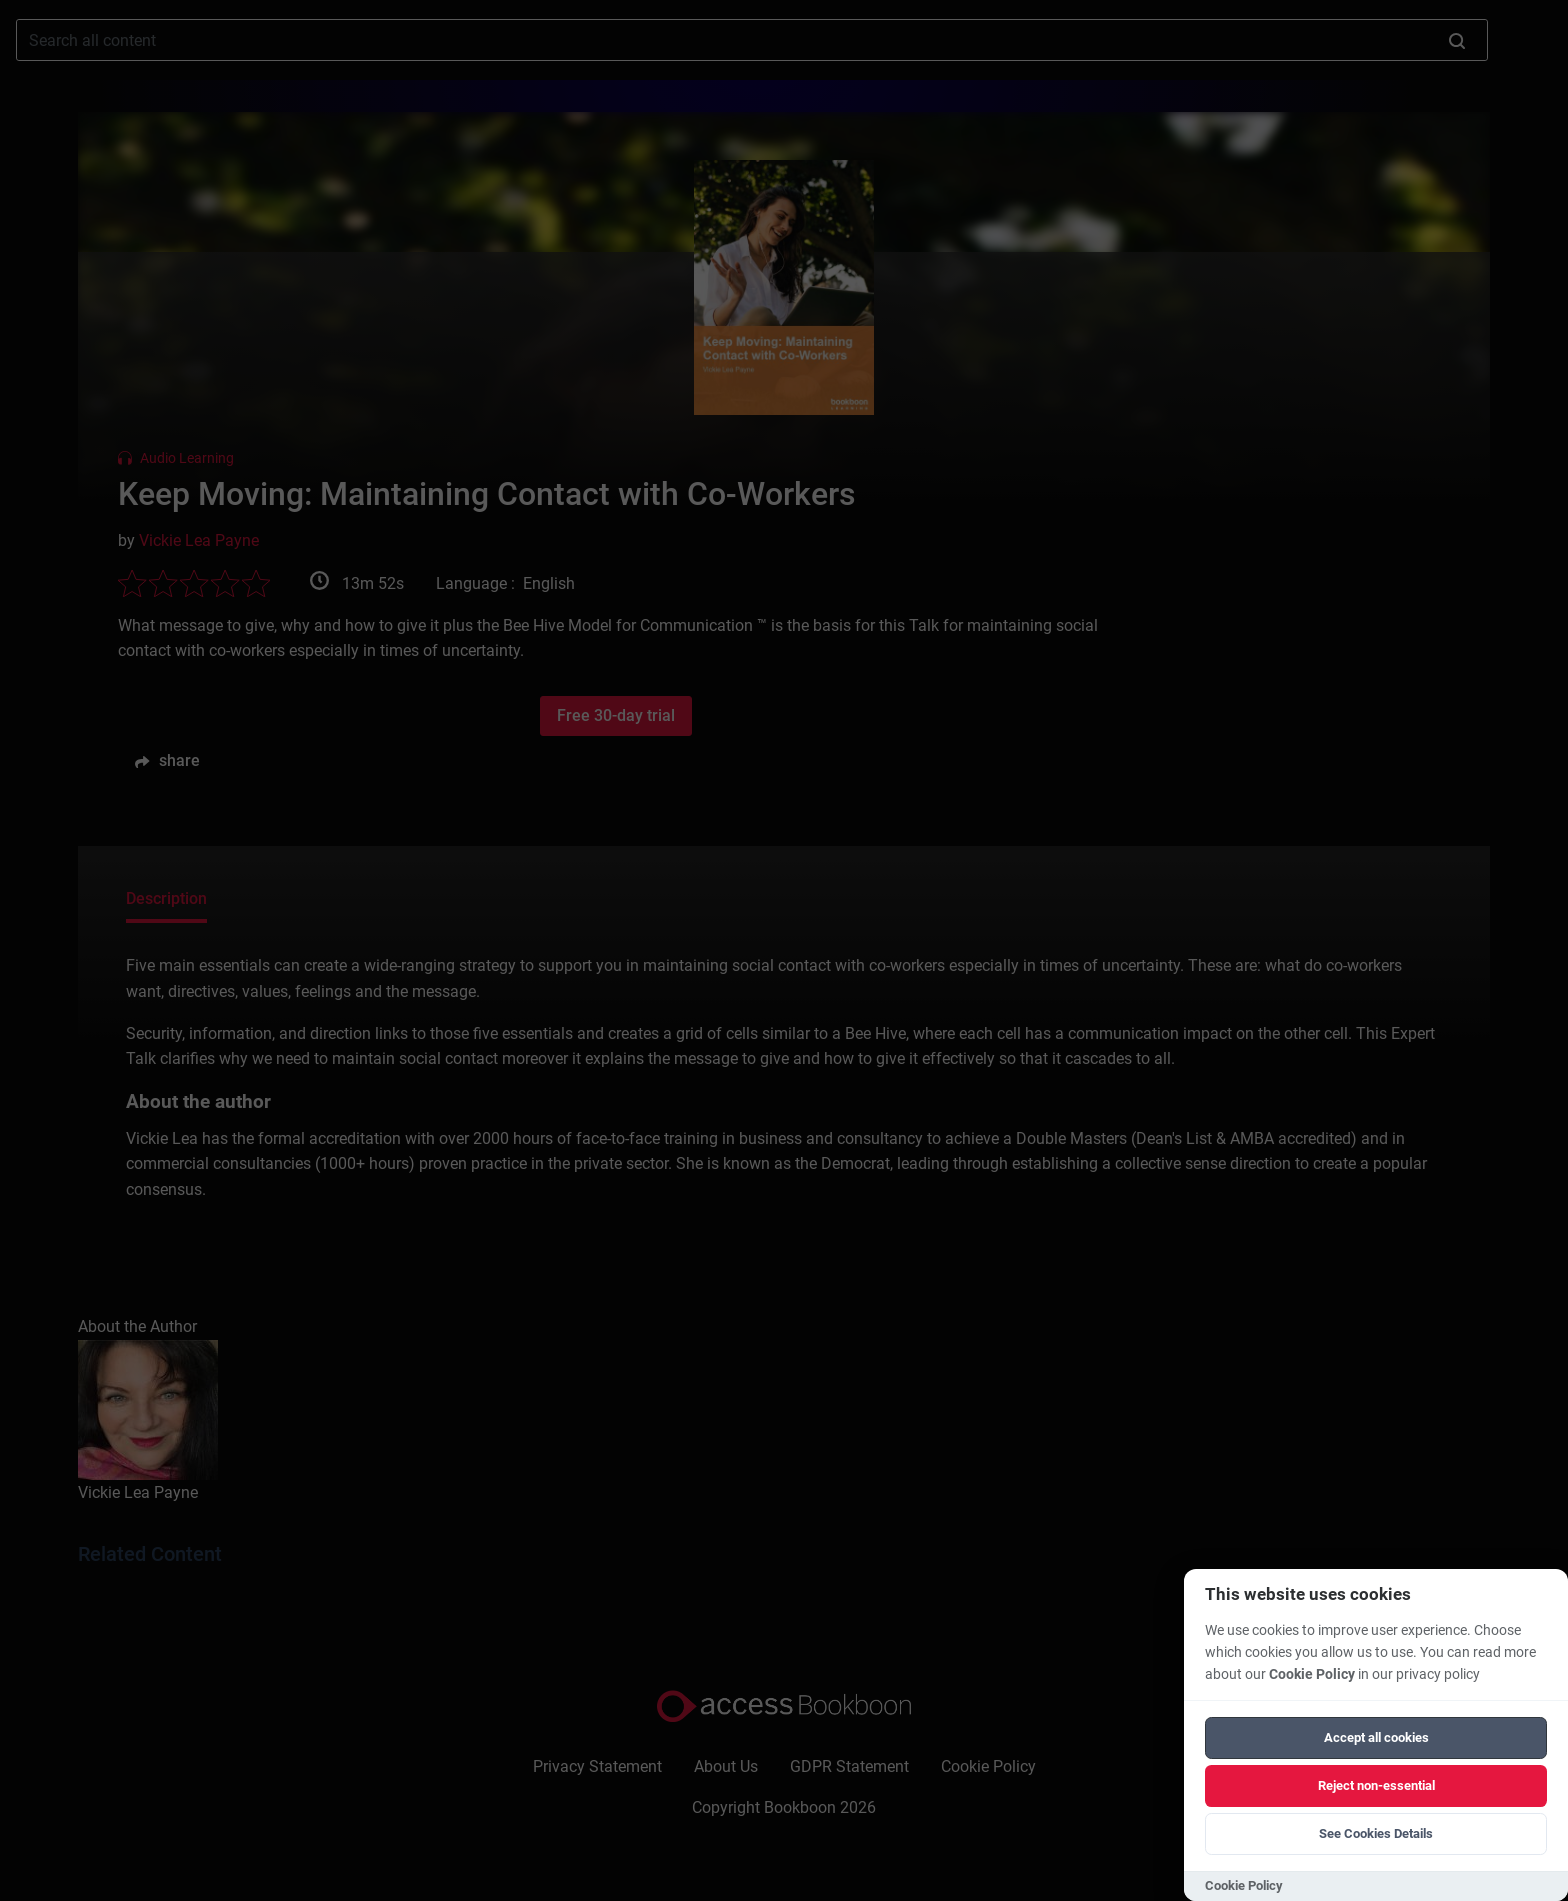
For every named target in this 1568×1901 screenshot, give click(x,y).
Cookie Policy (1312, 1674)
